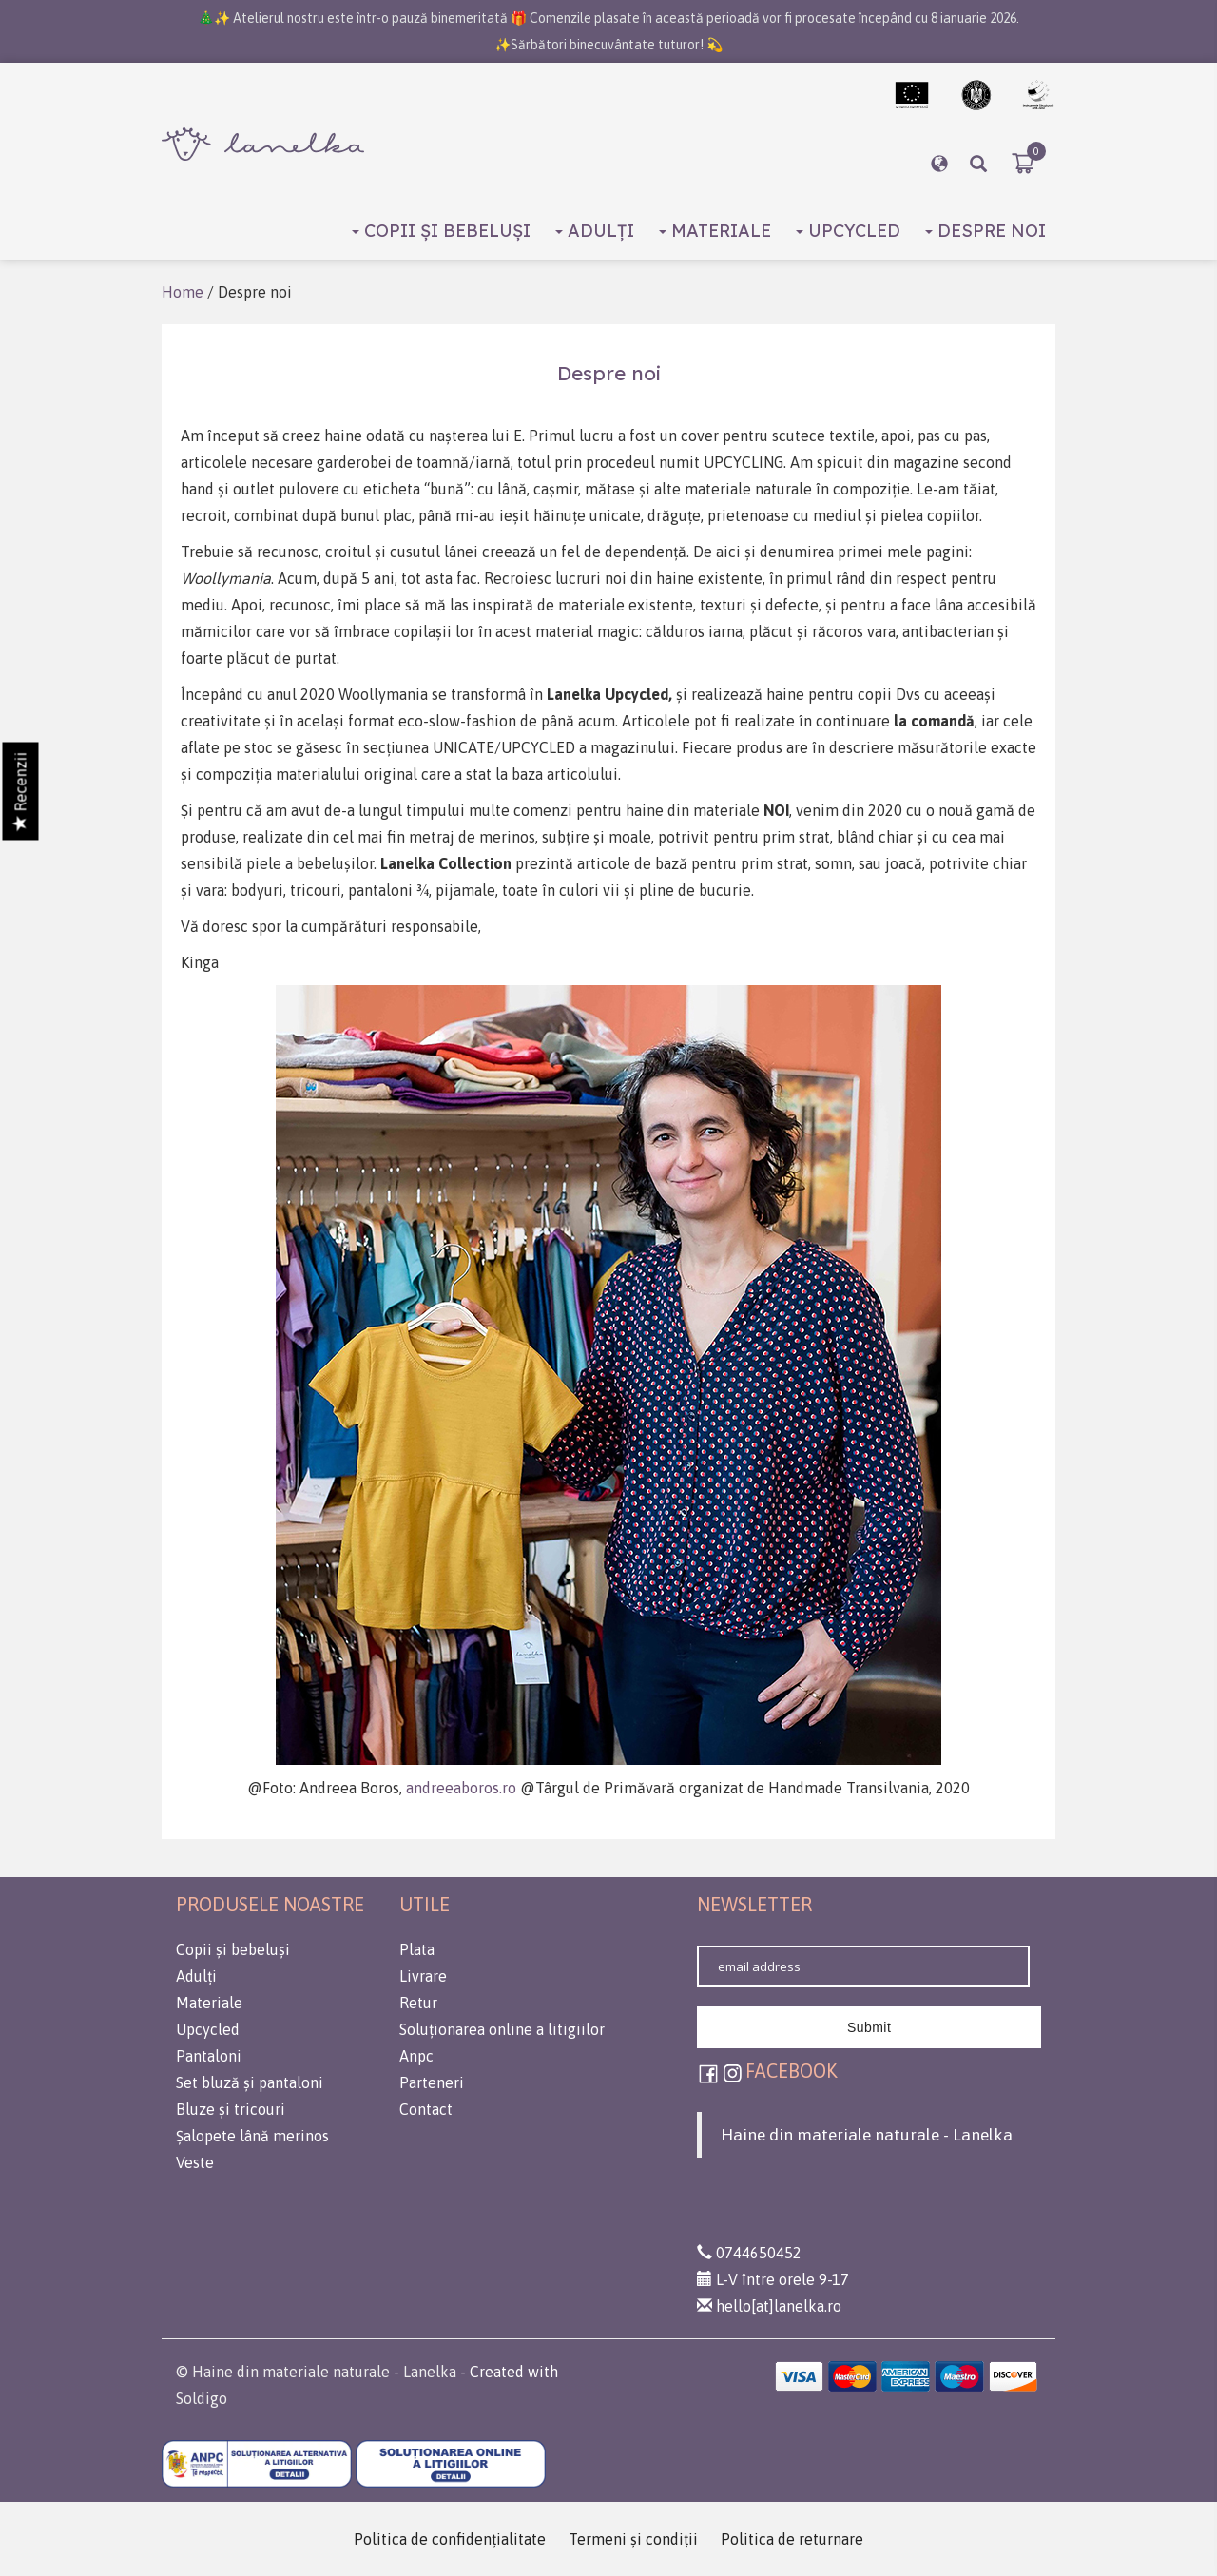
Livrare (423, 1976)
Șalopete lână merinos (252, 2135)
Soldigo (201, 2398)
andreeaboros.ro (461, 1787)
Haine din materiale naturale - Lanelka (867, 2134)
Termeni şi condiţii (633, 2538)
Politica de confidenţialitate (450, 2538)
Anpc (416, 2055)
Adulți (594, 231)
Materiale (715, 231)
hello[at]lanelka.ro (769, 2306)
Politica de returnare (792, 2538)
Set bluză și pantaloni (249, 2082)
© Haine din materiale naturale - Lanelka (316, 2371)
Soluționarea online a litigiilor (502, 2029)
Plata (417, 1949)
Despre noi (985, 231)
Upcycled (848, 231)
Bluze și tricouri (230, 2109)
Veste (195, 2162)
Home (182, 291)
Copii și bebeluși (441, 231)
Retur (418, 2002)
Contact (426, 2109)
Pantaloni (208, 2055)
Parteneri (431, 2082)
